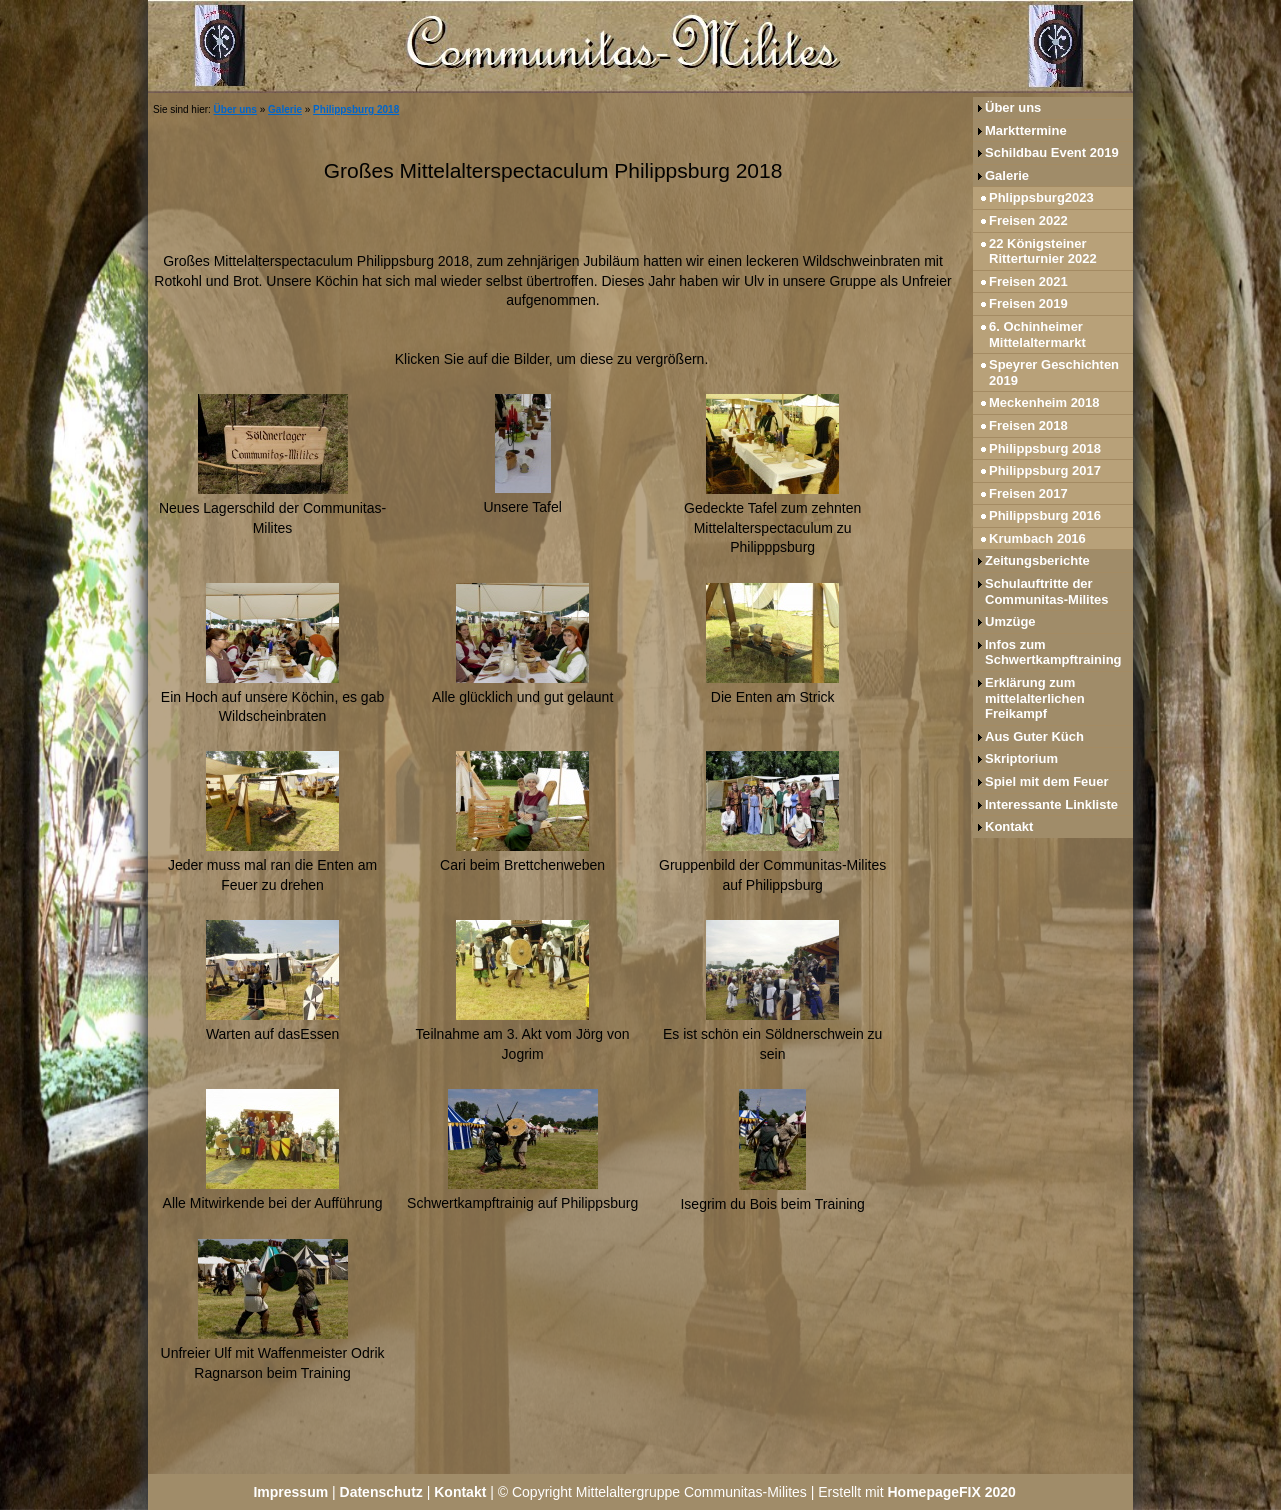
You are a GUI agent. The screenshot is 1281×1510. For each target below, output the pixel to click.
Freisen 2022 (1028, 220)
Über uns (235, 109)
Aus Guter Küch (1034, 736)
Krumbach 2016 (1037, 538)
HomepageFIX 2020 (952, 1492)
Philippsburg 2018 (356, 109)
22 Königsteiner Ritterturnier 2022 (1043, 251)
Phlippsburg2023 (1041, 197)
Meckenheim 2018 (1044, 402)
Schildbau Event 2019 (1052, 152)
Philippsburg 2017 (1045, 470)
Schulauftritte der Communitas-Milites (1047, 591)
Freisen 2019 (1028, 303)
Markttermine (1026, 130)
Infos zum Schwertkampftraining (1053, 652)
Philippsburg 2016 (1045, 515)
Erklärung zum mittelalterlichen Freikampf (1035, 698)
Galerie (285, 109)
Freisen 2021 (1028, 281)
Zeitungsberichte (1037, 560)
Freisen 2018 (1028, 425)
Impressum (290, 1492)
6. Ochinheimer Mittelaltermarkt (1037, 334)
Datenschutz (381, 1492)
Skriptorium (1021, 758)
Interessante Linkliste (1051, 804)
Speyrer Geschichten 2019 (1054, 372)
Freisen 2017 (1028, 493)
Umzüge (1010, 621)
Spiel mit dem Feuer (1047, 781)
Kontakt (1009, 826)
